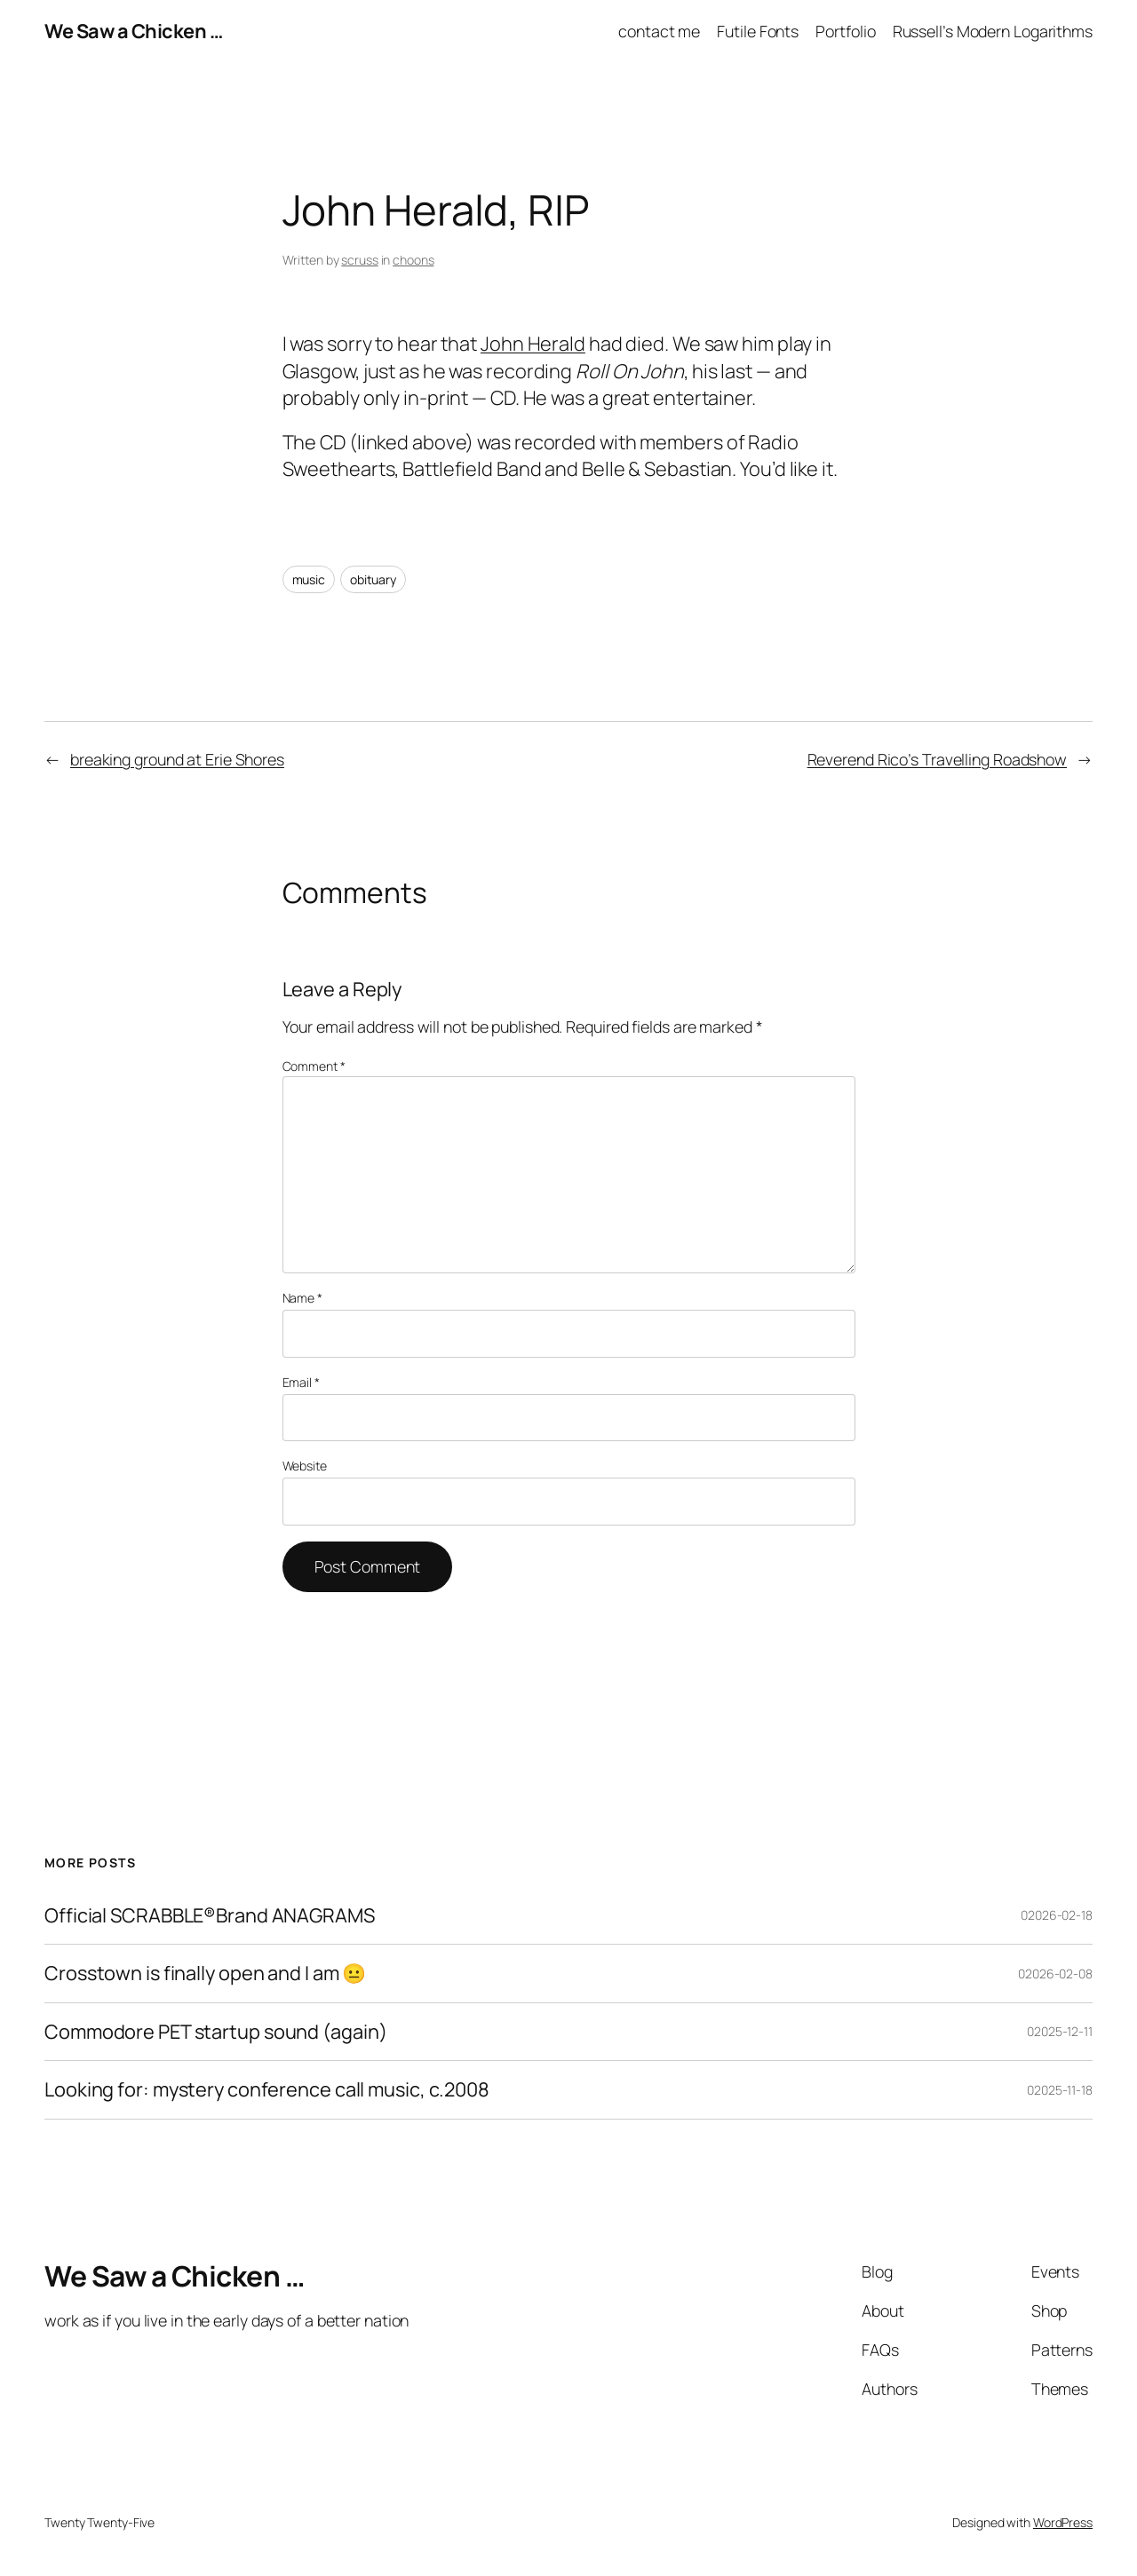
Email (301, 1382)
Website (304, 1465)
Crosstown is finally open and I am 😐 (205, 1973)
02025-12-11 (1060, 2031)
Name (302, 1297)
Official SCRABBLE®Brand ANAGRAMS (209, 1915)
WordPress (1063, 2522)
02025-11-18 (1060, 2089)
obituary (373, 579)
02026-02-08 (1055, 1973)
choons (413, 259)
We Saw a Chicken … (133, 31)
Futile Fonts (758, 31)
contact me (659, 31)
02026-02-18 (1057, 1914)
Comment (314, 1066)
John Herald (533, 343)
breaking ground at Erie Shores (177, 759)
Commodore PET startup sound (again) (215, 2031)
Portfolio (845, 31)
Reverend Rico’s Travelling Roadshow (937, 759)
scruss (359, 259)
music (309, 579)
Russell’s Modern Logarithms (993, 31)
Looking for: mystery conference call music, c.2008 (266, 2089)
